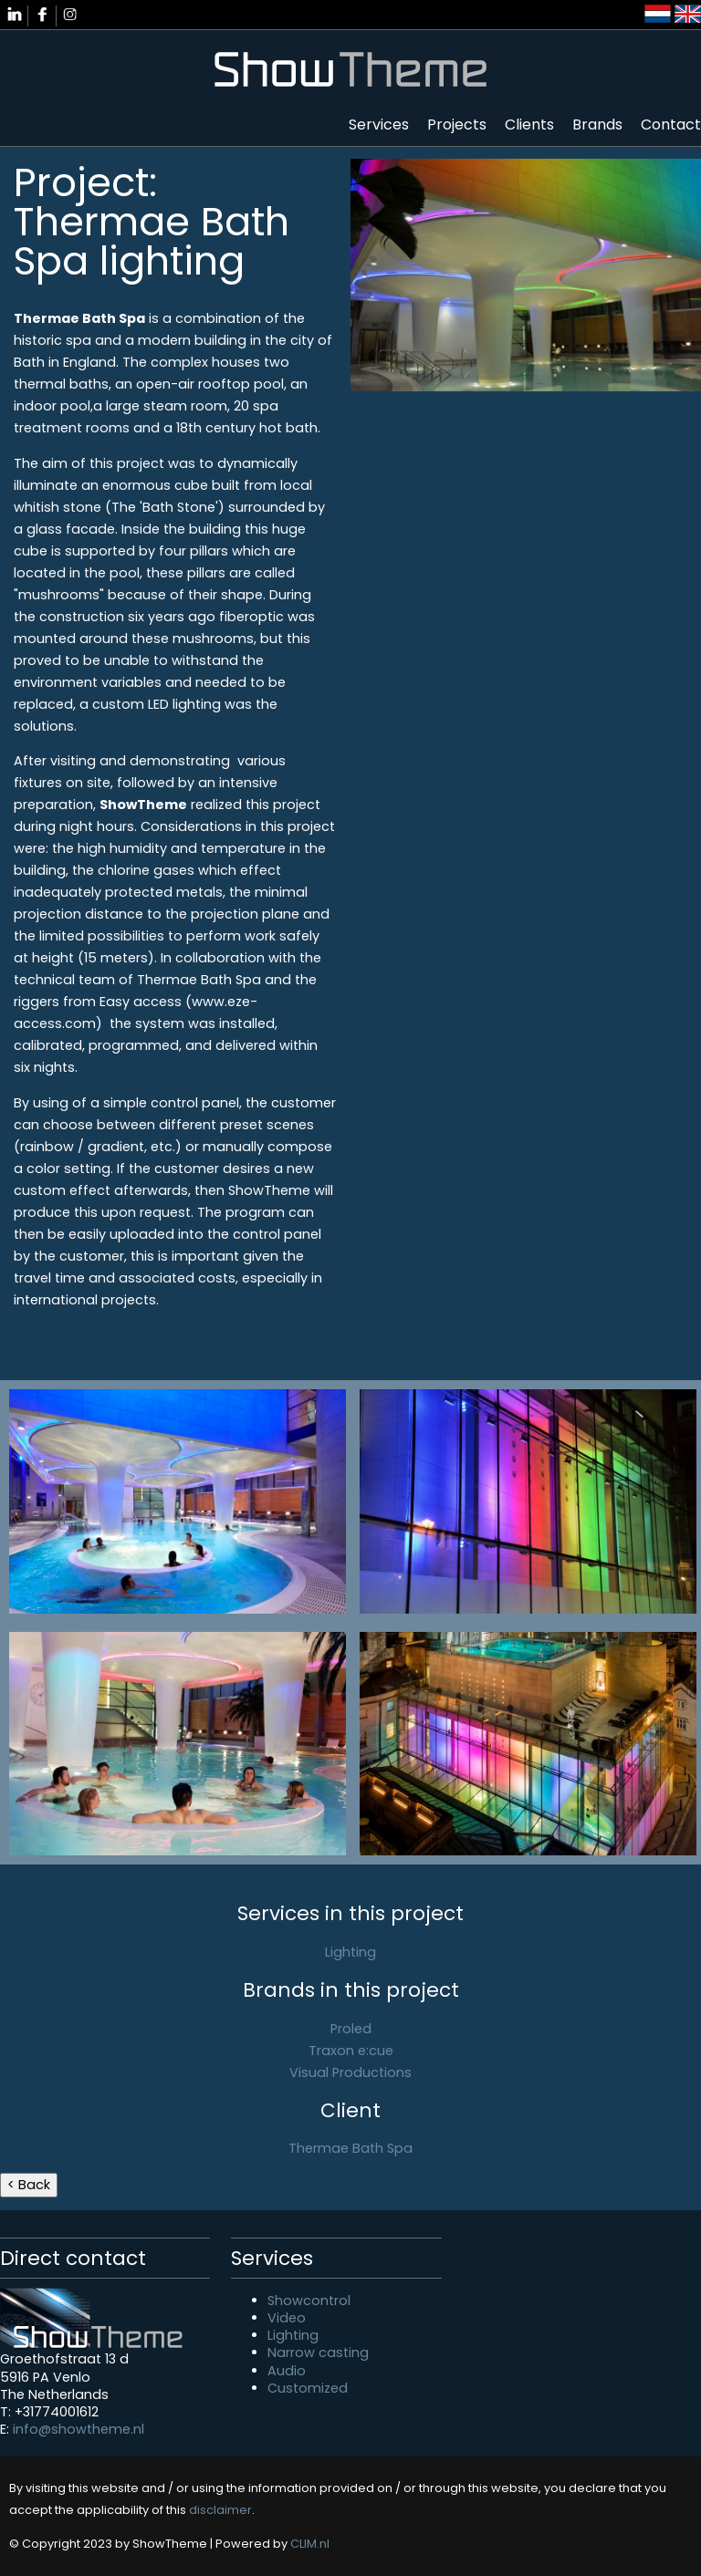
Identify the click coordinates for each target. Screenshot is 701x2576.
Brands (597, 124)
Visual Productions (350, 2072)
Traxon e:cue (351, 2050)
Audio (286, 2371)
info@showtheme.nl (78, 2429)
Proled (350, 2029)
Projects (457, 124)
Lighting (350, 1952)
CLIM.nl (310, 2543)
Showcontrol (308, 2300)
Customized (307, 2388)
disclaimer (220, 2510)
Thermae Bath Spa (350, 2148)
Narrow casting (318, 2352)
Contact (671, 124)
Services (379, 124)
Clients (529, 124)
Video (286, 2318)
